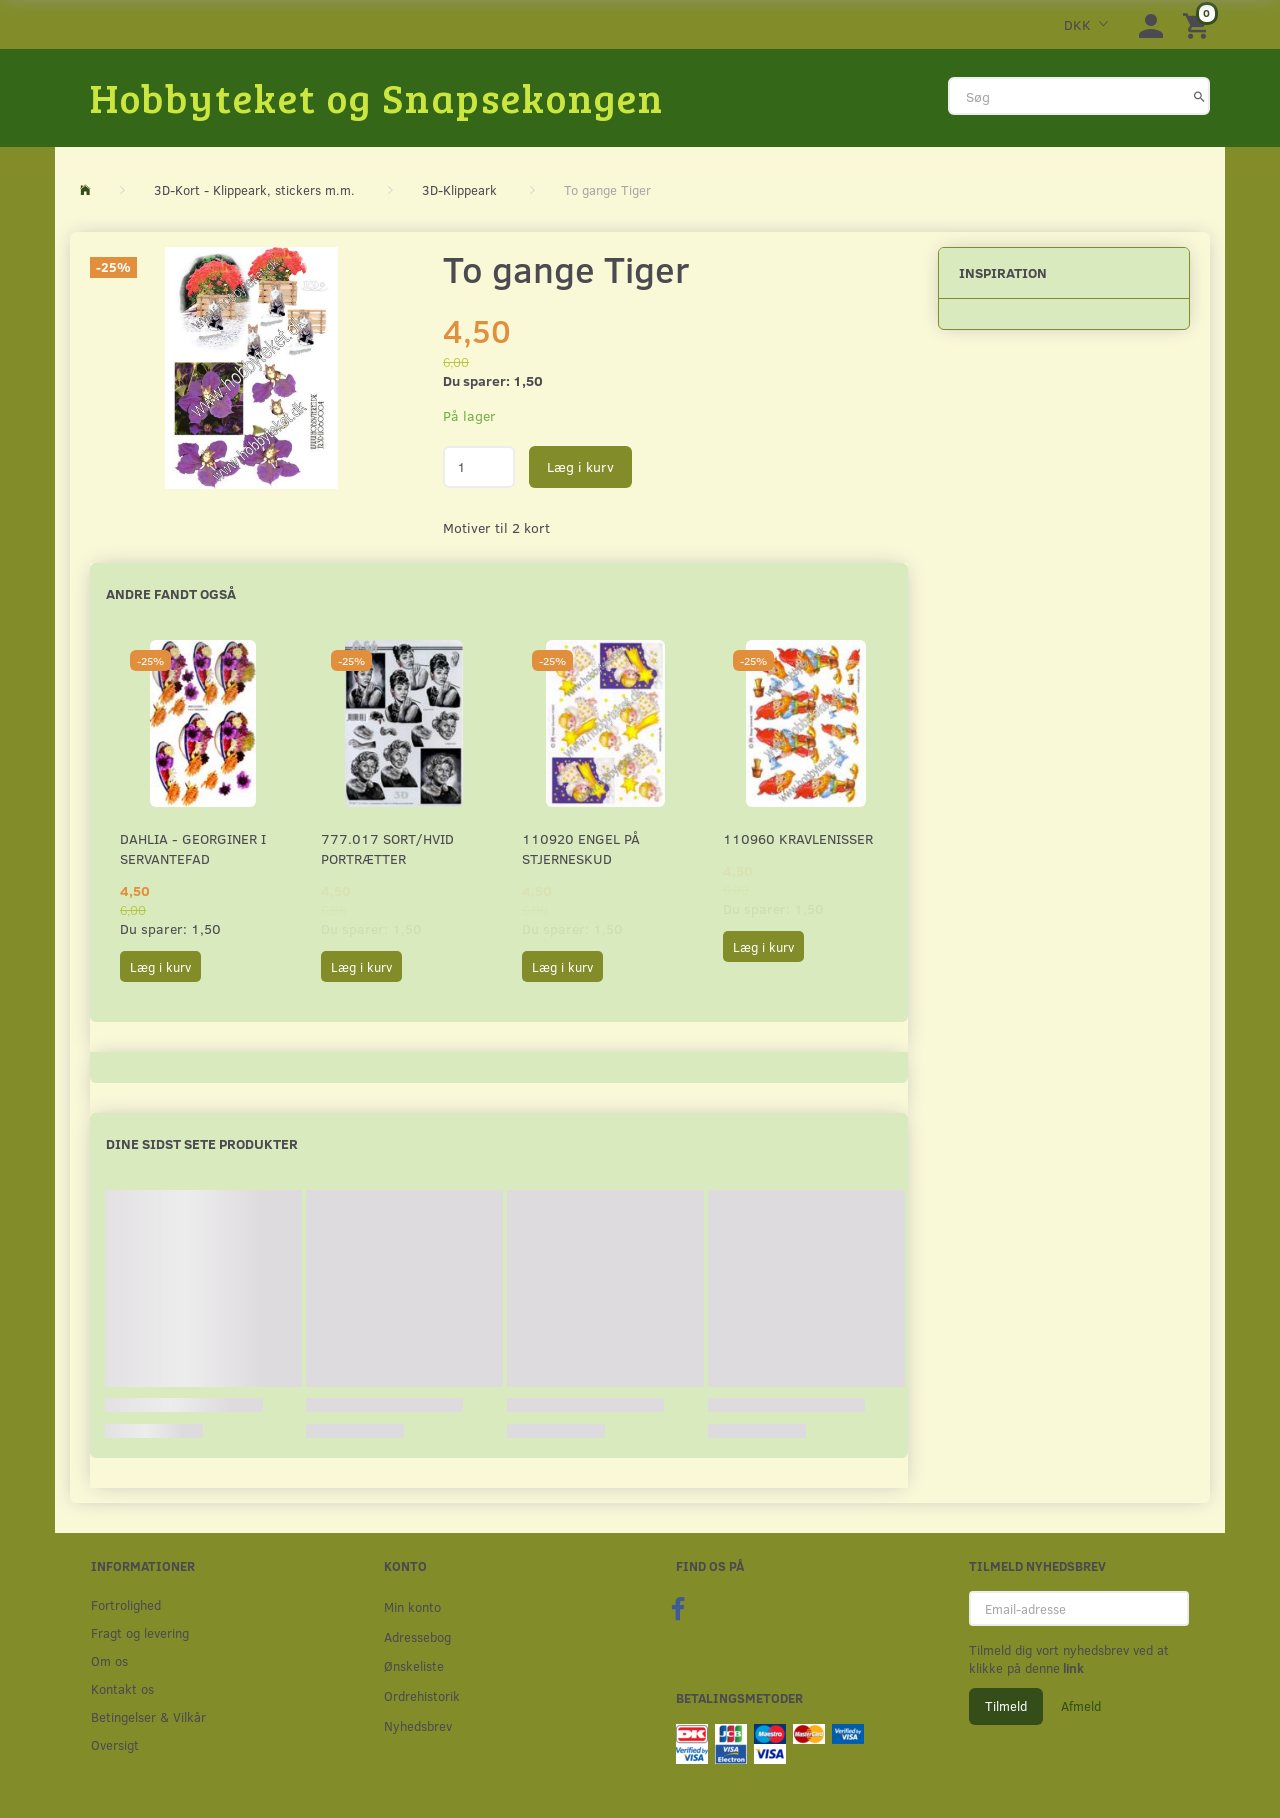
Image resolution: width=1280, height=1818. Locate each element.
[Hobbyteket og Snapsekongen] (377, 97)
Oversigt (115, 1744)
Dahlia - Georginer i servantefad (193, 848)
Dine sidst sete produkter (202, 1143)
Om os (109, 1660)
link (1072, 1668)
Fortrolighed (126, 1604)
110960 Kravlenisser (798, 838)
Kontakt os (122, 1688)
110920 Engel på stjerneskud (581, 848)
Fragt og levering (140, 1632)
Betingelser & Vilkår (148, 1716)
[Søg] (1199, 96)
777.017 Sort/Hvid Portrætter (387, 848)
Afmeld (1081, 1706)
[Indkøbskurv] (1199, 24)
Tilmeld (1006, 1706)
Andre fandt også (171, 593)
